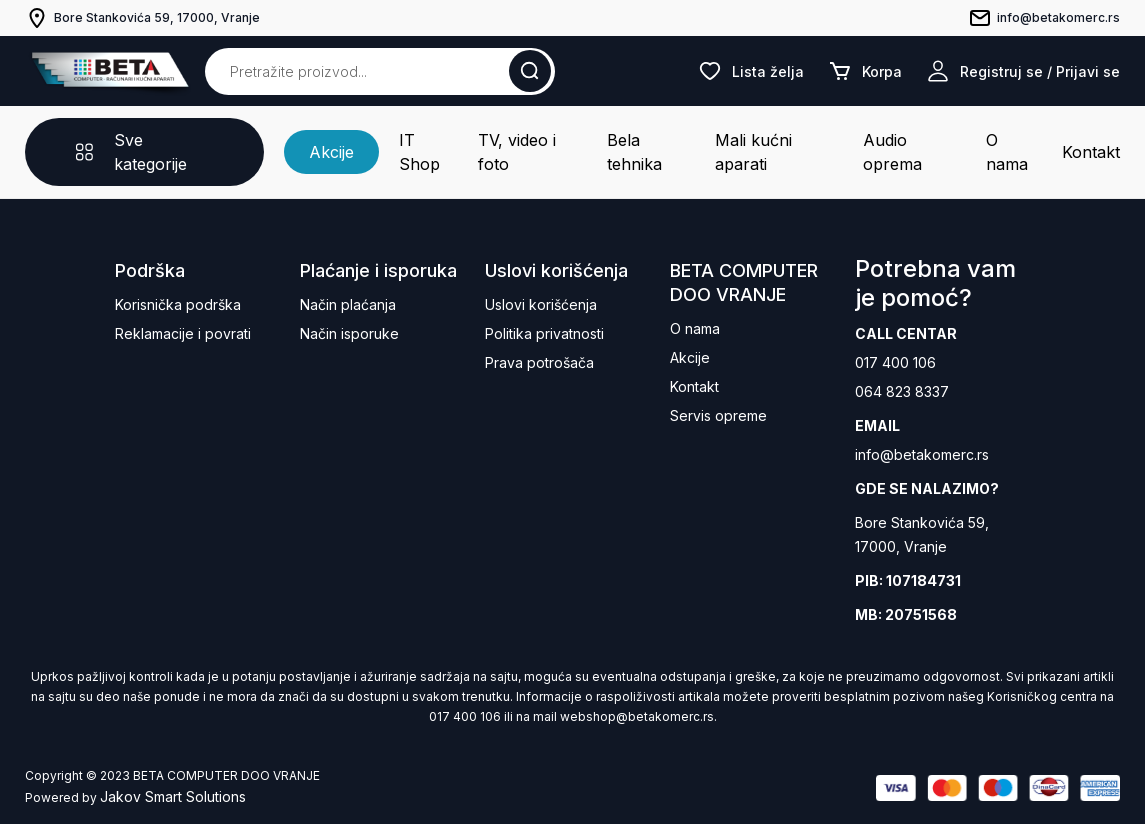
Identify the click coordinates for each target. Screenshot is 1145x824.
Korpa (865, 71)
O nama (1007, 152)
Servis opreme (718, 415)
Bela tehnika (634, 152)
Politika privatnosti (544, 333)
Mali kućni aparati (753, 152)
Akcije (331, 152)
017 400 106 (895, 362)
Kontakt (1091, 152)
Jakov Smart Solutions (173, 796)
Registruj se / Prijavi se (1023, 71)
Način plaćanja (348, 304)
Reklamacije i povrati (183, 333)
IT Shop (419, 152)
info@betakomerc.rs (922, 454)
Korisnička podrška (178, 304)
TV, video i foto (517, 152)
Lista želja (751, 71)
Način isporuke (349, 333)
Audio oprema (892, 152)
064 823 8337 (902, 391)
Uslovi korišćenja (541, 304)
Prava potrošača (539, 362)
